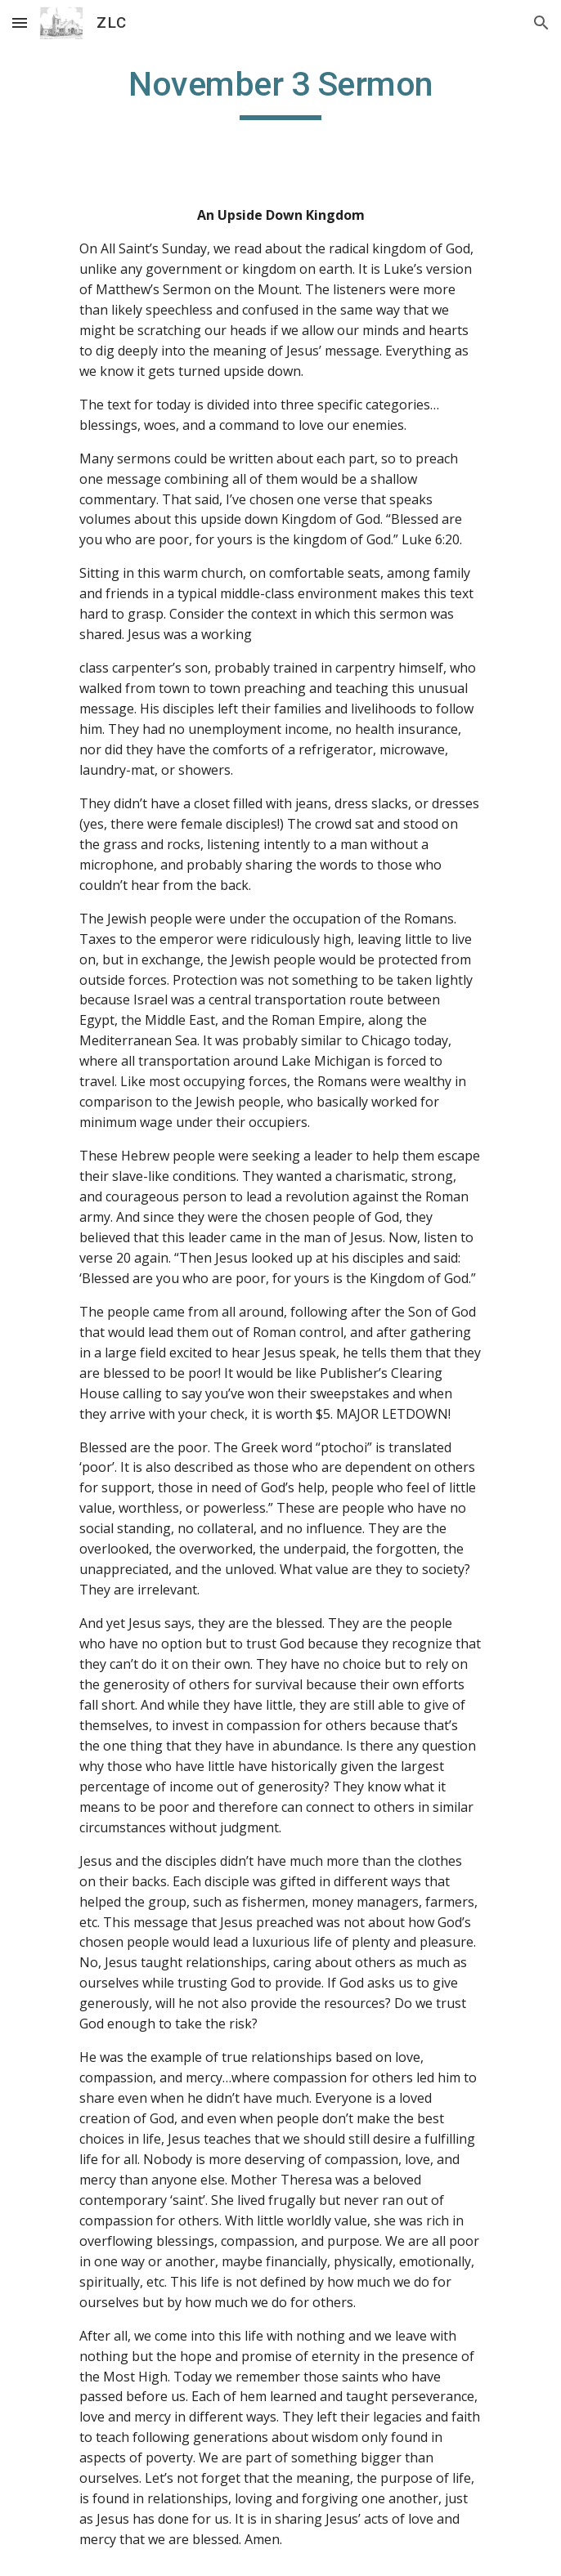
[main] (280, 91)
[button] (19, 22)
